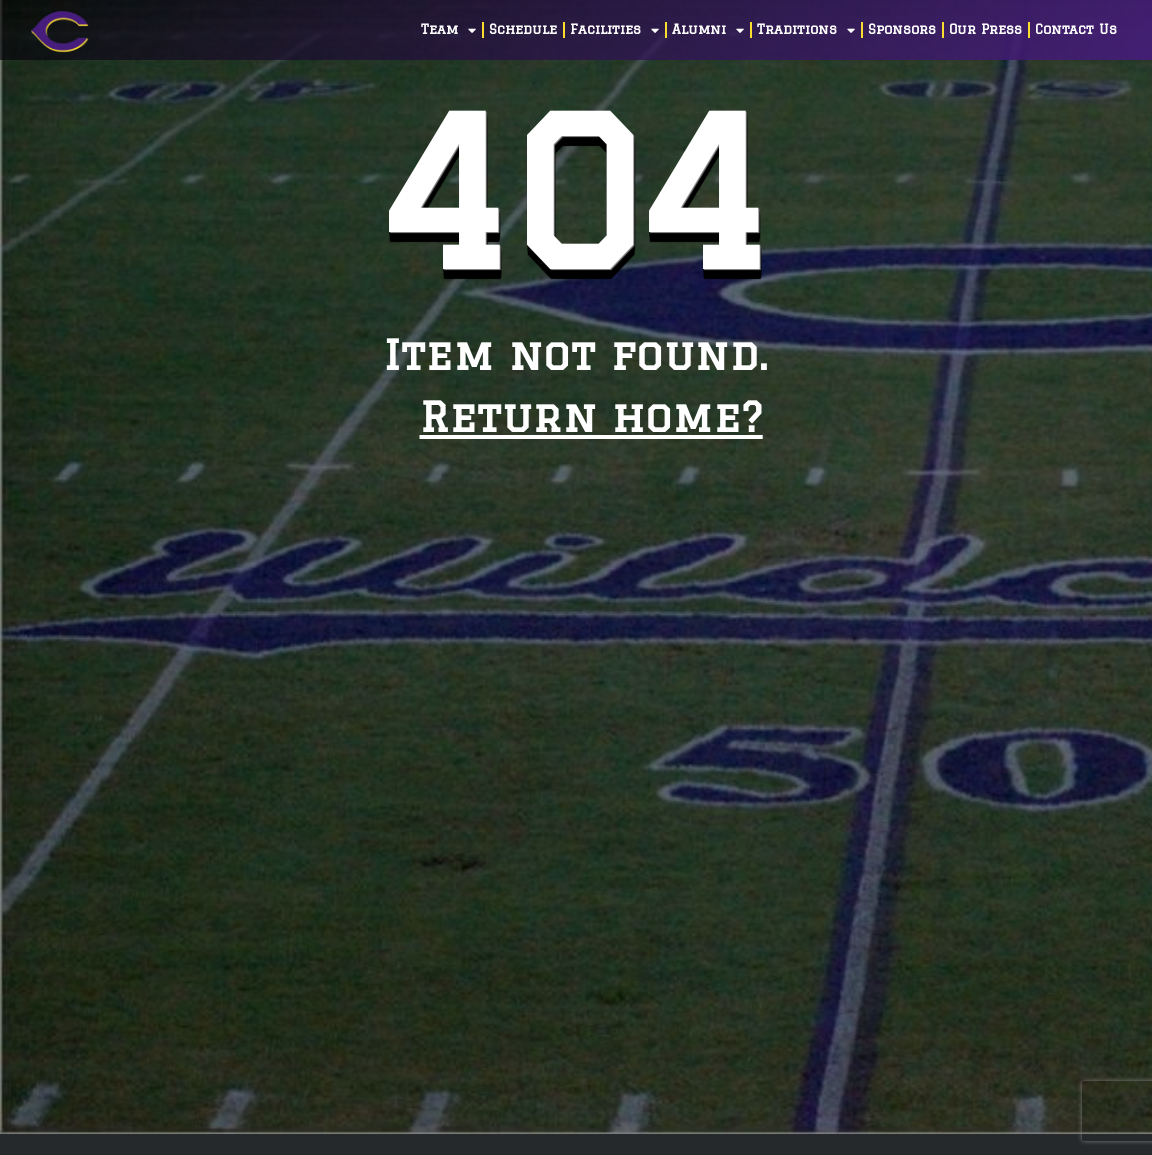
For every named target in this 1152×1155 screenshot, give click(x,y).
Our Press (985, 29)
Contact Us (1076, 29)
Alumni (708, 30)
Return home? (591, 416)
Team (448, 30)
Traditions (806, 30)
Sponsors (902, 29)
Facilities (614, 30)
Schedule (523, 29)
